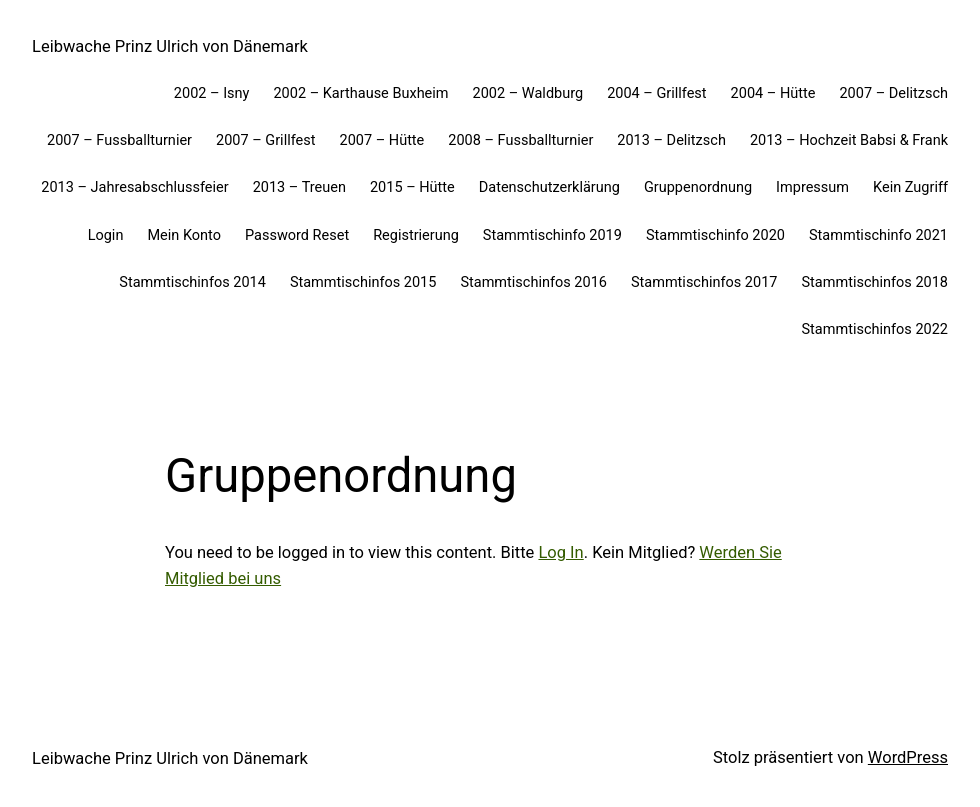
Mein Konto (184, 235)
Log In (560, 552)
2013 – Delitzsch (671, 140)
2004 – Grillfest (656, 93)
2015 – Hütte (412, 187)
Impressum (812, 187)
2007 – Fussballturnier (119, 140)
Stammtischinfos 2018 (874, 282)
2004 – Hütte (773, 93)
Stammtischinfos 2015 (363, 282)
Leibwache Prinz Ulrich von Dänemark (170, 46)
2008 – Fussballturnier (520, 140)
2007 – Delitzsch (893, 93)
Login (106, 235)
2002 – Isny (212, 93)
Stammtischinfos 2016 (533, 282)
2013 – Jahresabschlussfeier (134, 187)
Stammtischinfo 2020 (715, 235)
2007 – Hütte (381, 140)
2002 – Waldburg (528, 93)
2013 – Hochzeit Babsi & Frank (849, 140)
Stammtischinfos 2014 (192, 282)
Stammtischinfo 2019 (552, 235)
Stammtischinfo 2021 (878, 235)
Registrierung (416, 235)
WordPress (908, 757)
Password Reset (297, 235)
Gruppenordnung (698, 187)
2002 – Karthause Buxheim (360, 93)
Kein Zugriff (910, 187)
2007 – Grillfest (265, 140)
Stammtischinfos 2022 (874, 329)
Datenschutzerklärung (549, 187)
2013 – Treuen (299, 187)
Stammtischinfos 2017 (704, 282)
